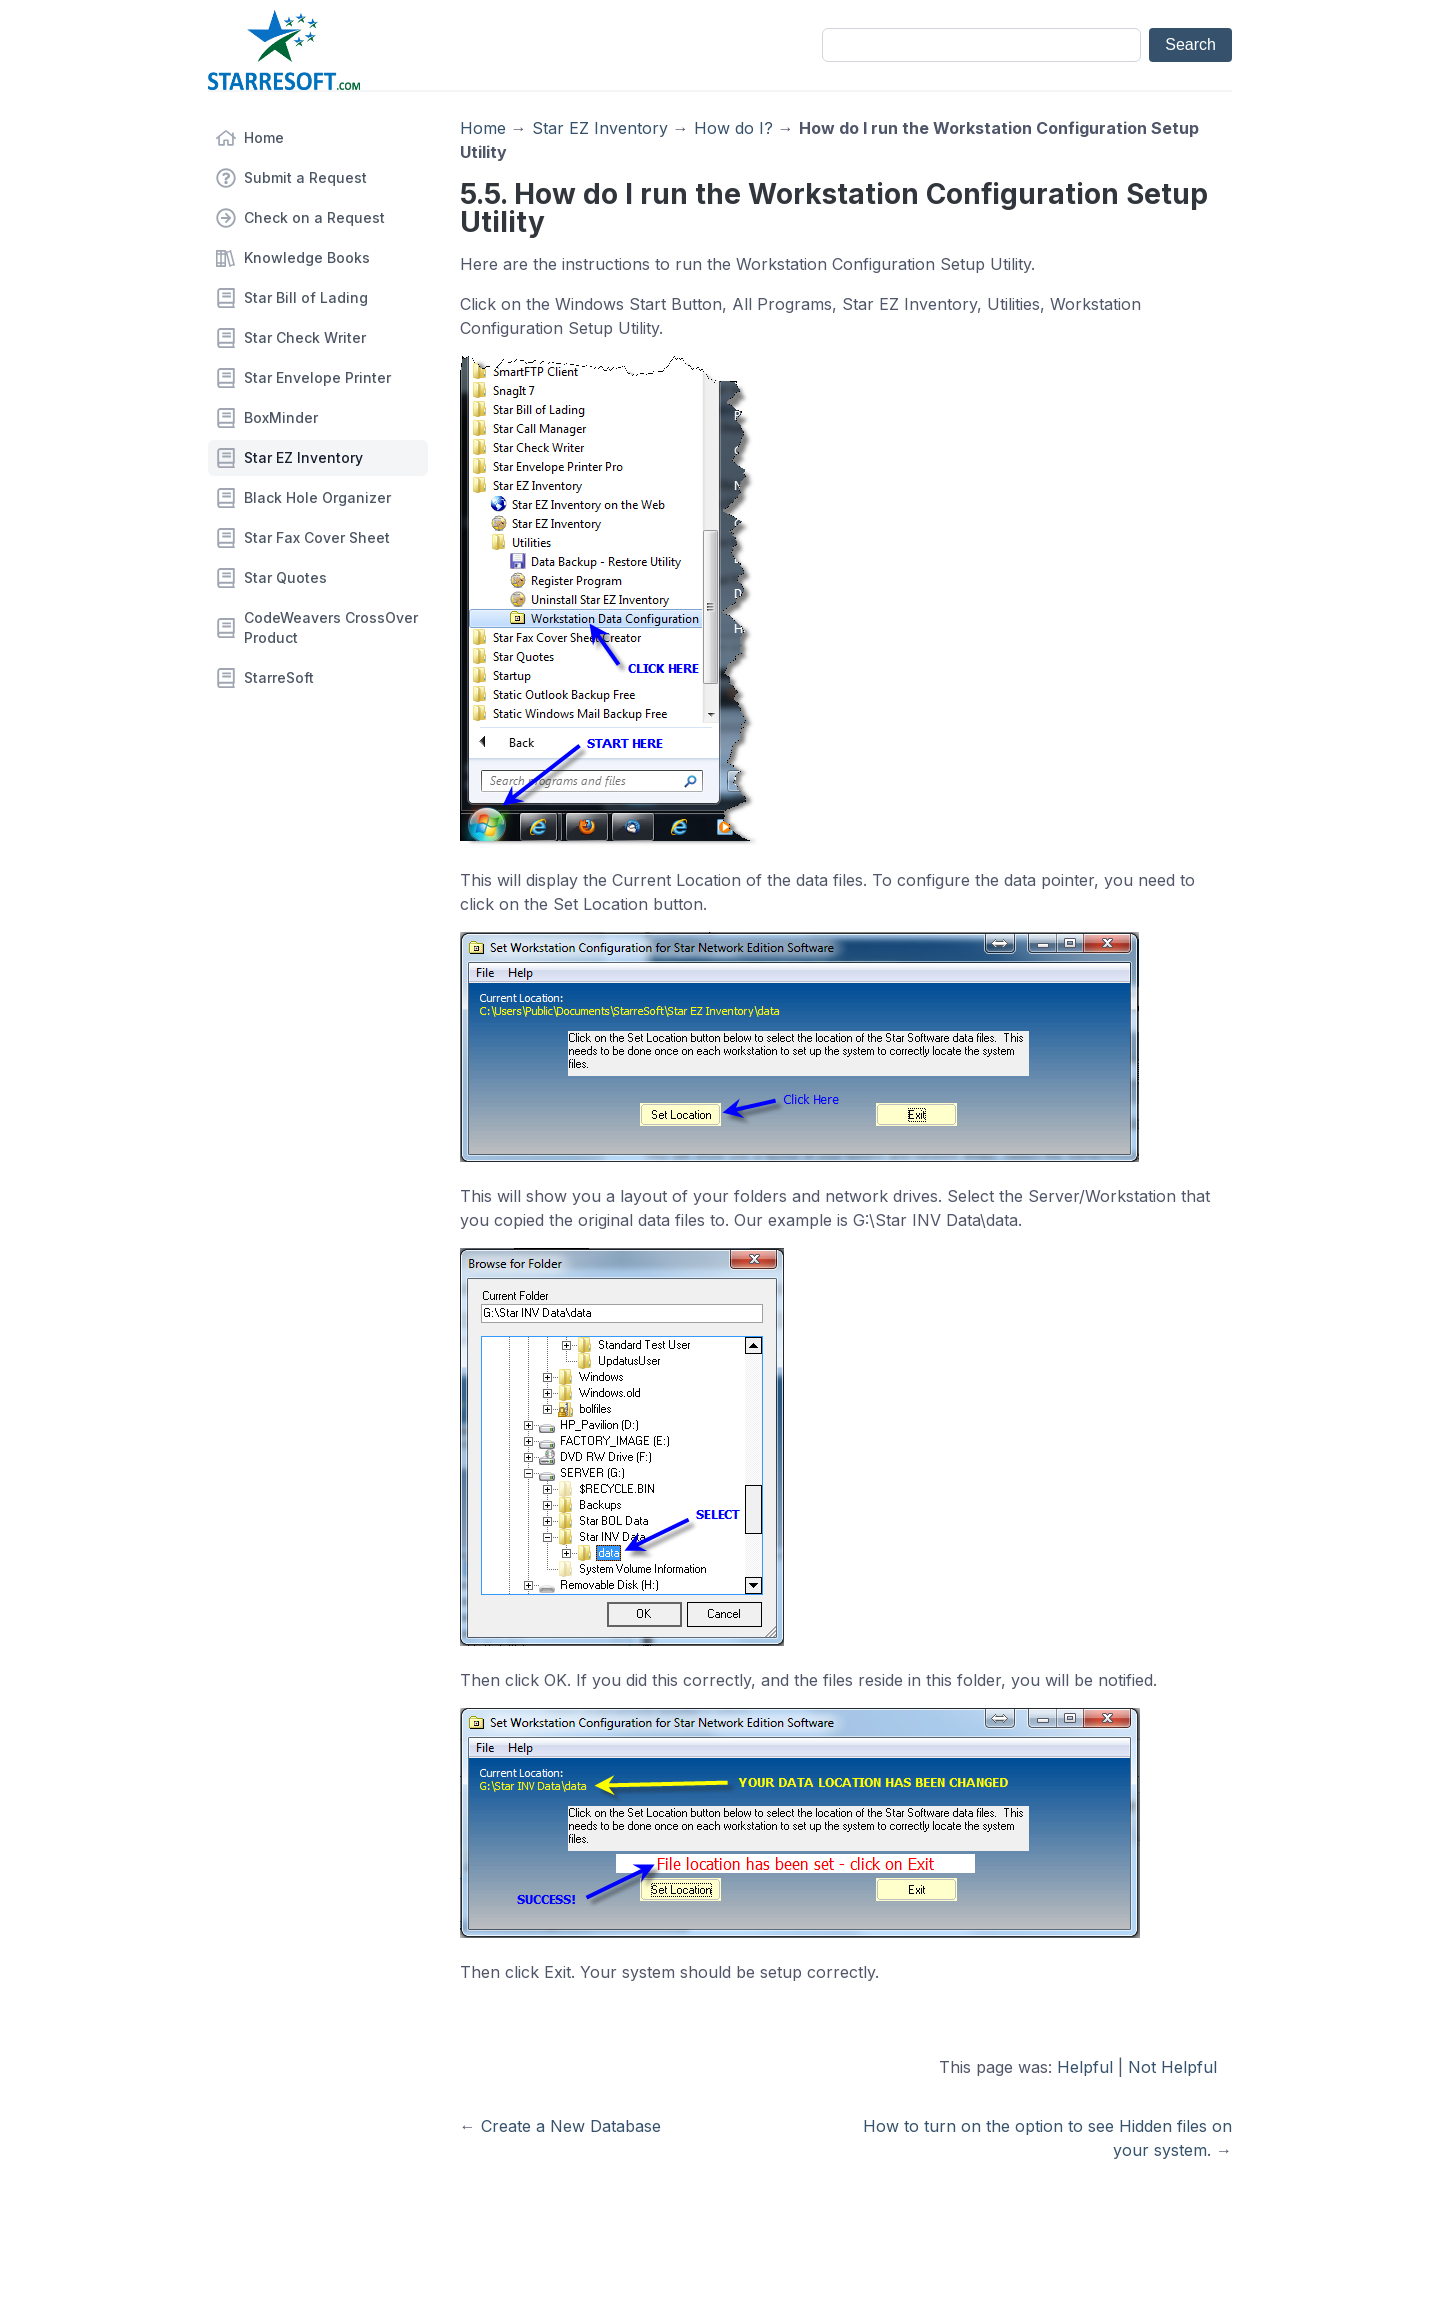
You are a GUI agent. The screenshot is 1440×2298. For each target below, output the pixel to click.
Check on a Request (314, 217)
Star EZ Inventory (303, 457)
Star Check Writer (305, 337)
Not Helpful (1172, 2067)
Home (264, 137)
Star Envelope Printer (317, 377)
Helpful (1085, 2067)
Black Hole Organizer (317, 497)
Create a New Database (571, 2126)
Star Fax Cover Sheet (317, 537)
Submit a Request (305, 177)
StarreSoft (279, 677)
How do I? (733, 128)
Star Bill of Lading (306, 297)
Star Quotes (285, 577)
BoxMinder (281, 417)
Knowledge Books (307, 257)
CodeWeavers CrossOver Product (331, 627)
